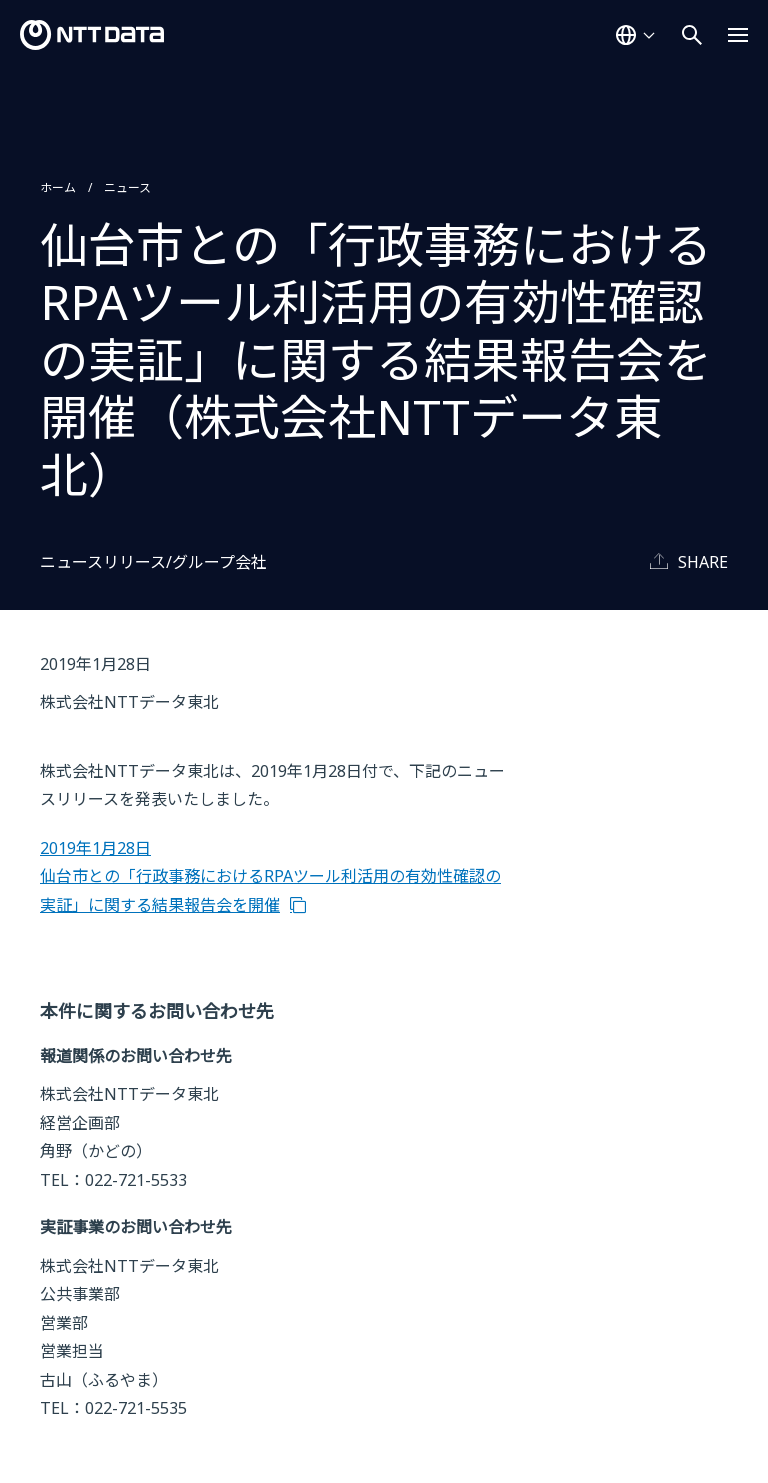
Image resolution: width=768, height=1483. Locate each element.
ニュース (127, 187)
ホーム (58, 187)
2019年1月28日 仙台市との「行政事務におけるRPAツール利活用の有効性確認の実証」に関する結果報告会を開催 (270, 876)
